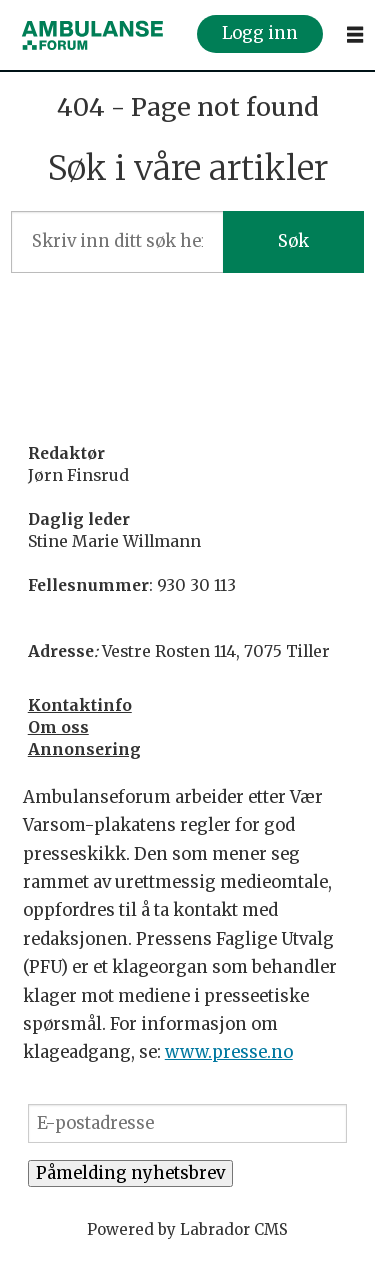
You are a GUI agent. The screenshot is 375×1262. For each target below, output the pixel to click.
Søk (293, 241)
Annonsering (84, 749)
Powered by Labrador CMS (187, 1229)
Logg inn (260, 34)
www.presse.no (229, 1052)
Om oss (58, 727)
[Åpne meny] (355, 35)
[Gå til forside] (93, 35)
